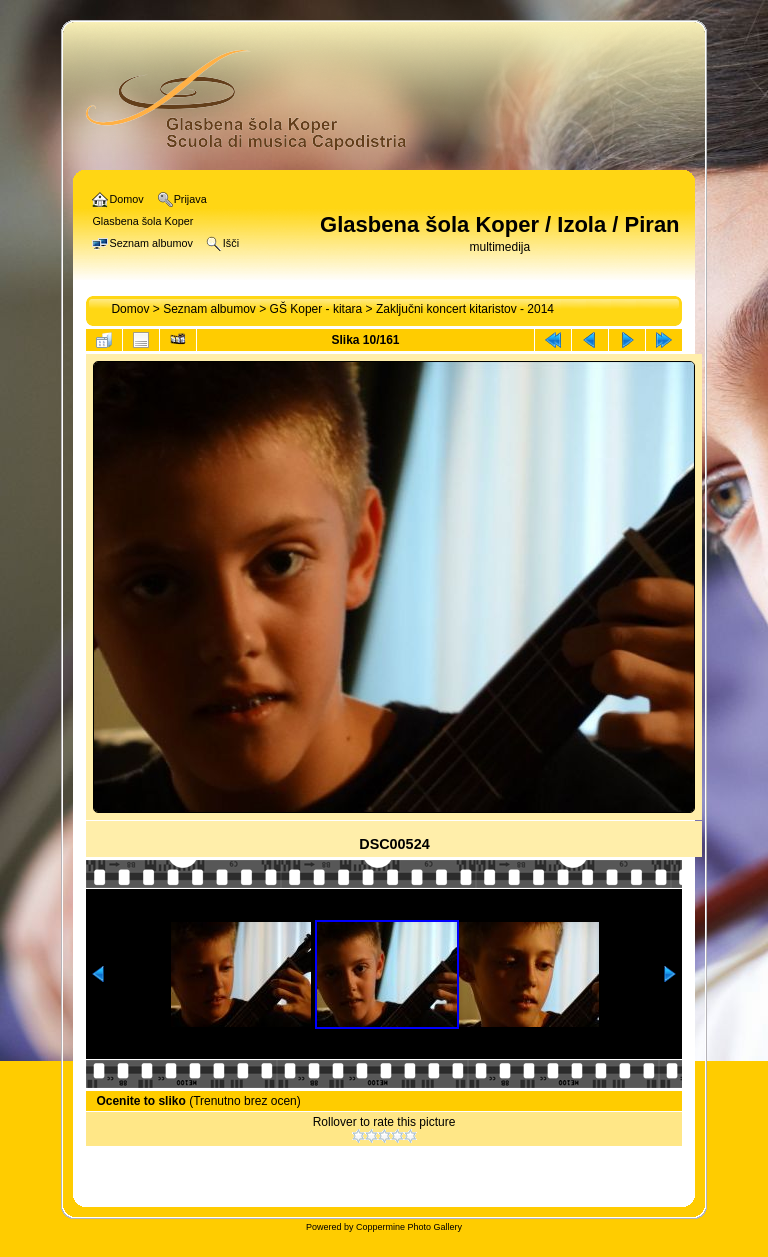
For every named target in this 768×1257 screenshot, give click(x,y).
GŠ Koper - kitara (316, 309)
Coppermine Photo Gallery (409, 1227)
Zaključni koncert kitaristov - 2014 (465, 309)
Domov (130, 309)
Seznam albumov (209, 309)
